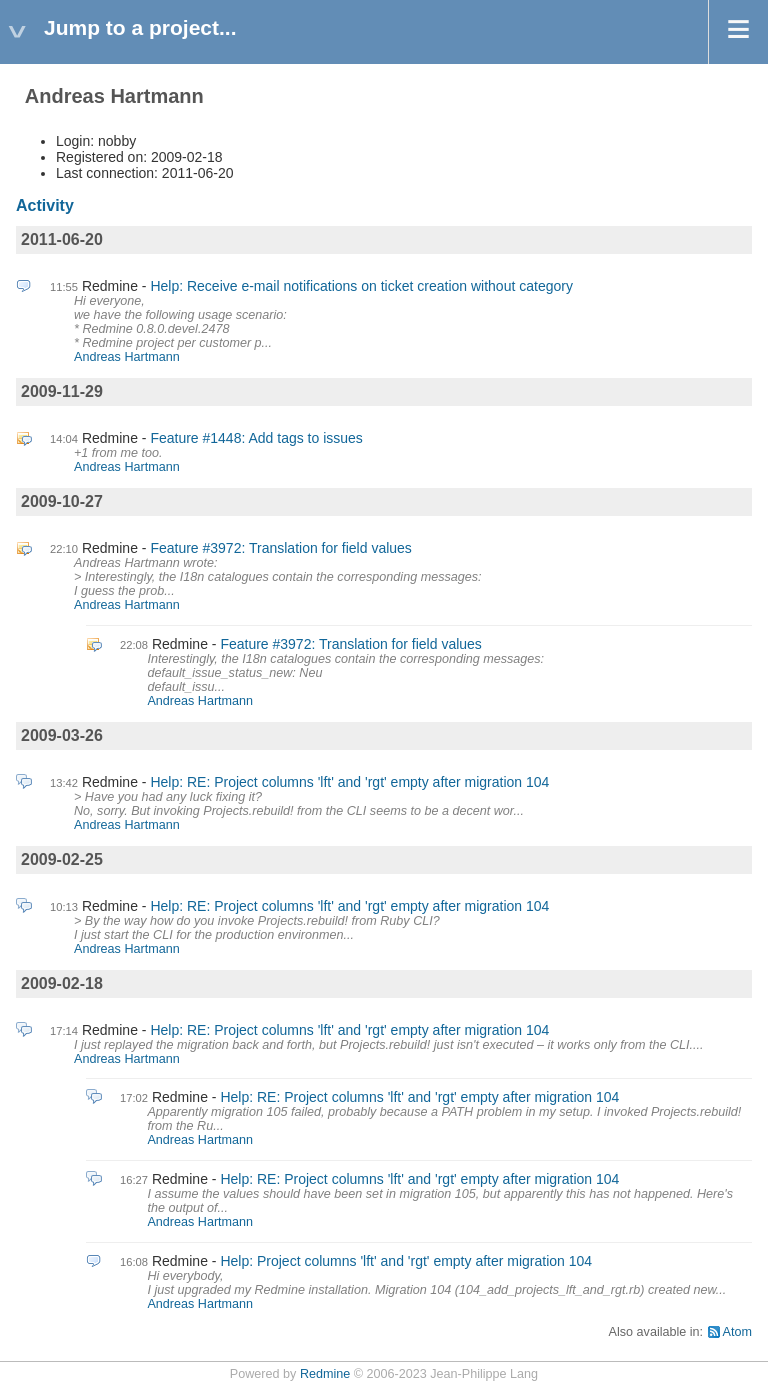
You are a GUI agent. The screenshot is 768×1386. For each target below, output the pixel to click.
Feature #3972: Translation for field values (281, 548)
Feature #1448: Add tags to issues (256, 438)
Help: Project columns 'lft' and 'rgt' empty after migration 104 (406, 1261)
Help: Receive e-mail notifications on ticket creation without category (361, 286)
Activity (45, 205)
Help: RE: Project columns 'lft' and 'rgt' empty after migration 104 (349, 782)
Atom (737, 1332)
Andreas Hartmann (127, 357)
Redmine (325, 1374)
